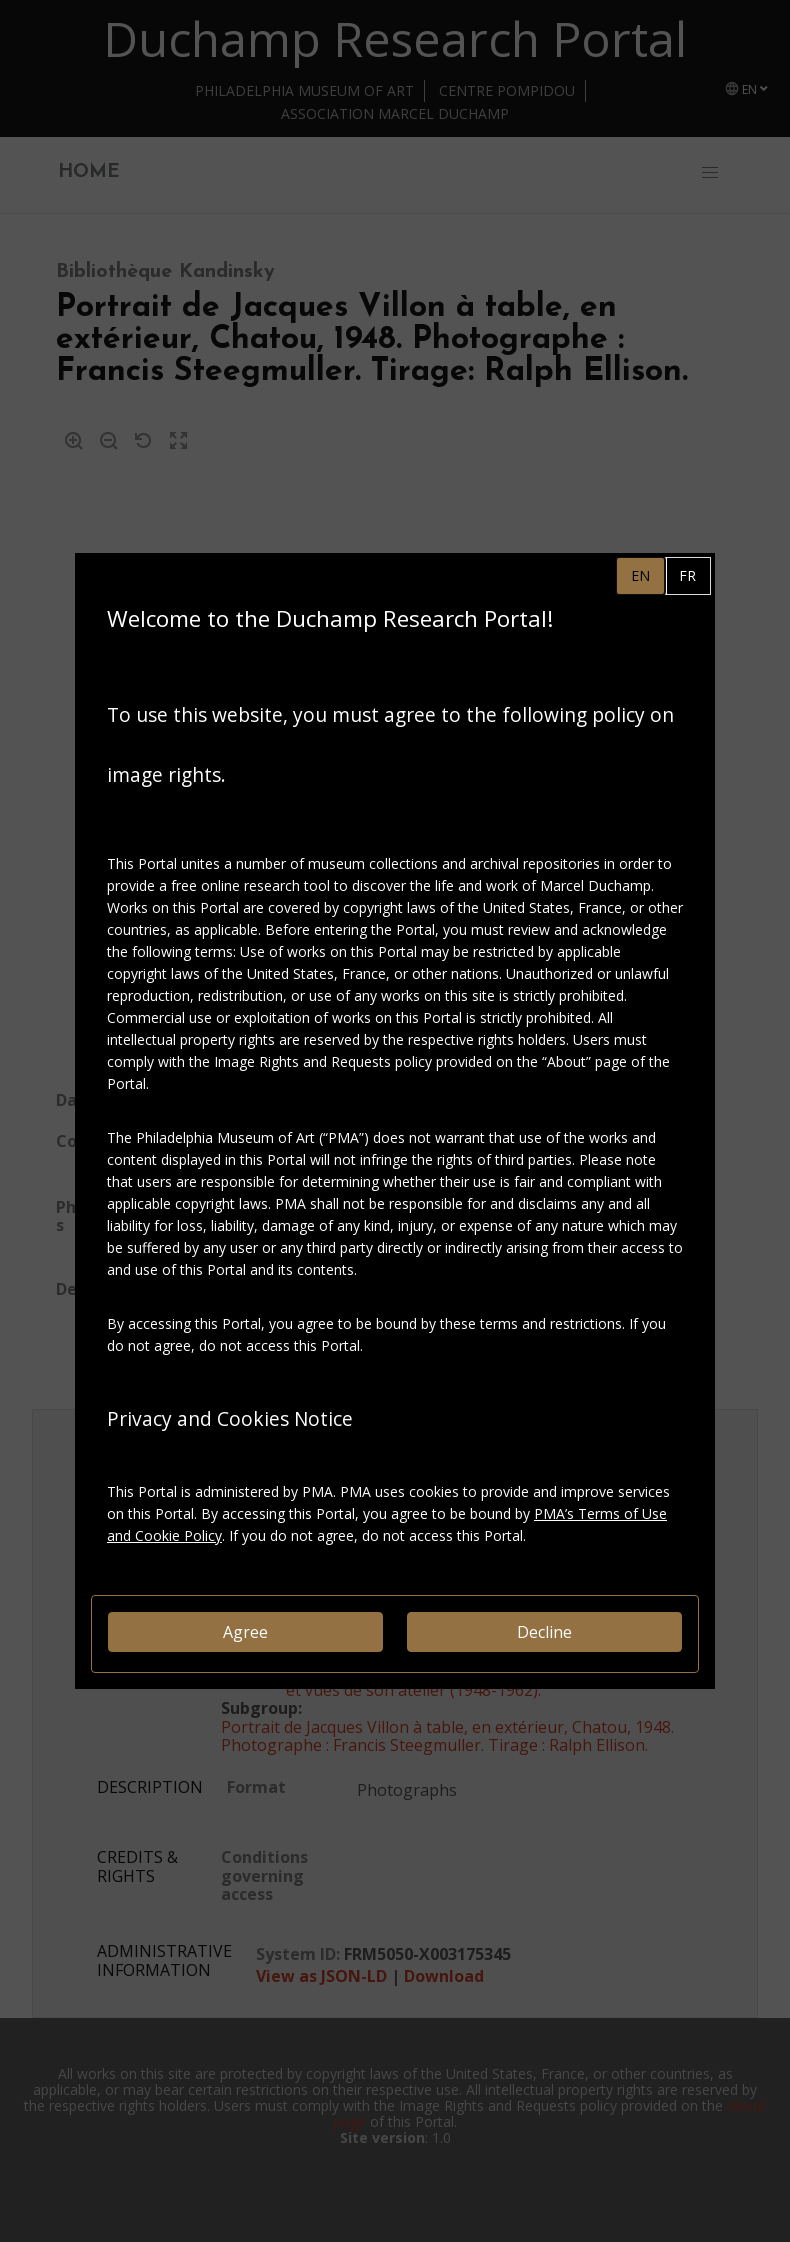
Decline (544, 1632)
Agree (245, 1632)
